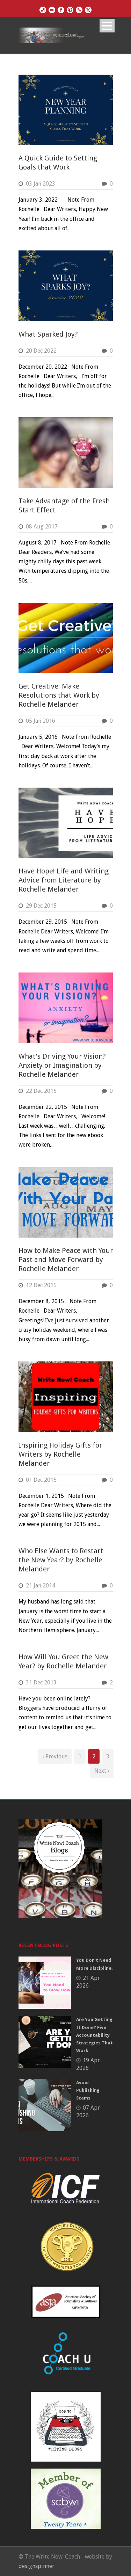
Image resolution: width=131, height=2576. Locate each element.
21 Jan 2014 (40, 1585)
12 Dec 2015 (41, 1285)
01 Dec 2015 (41, 1480)
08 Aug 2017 (42, 526)
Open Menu (107, 25)
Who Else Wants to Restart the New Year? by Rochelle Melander (61, 1560)
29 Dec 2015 (41, 905)
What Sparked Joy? (48, 334)
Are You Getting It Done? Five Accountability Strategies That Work (94, 2035)
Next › (101, 1770)
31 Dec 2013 (41, 1682)
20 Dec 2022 (41, 350)
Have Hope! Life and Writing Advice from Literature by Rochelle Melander (64, 880)
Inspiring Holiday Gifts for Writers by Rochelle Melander (60, 1454)
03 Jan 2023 (40, 183)
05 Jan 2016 (40, 721)
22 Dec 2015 (41, 1091)
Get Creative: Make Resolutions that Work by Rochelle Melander (59, 695)
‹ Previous (54, 1756)
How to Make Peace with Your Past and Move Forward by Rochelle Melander (66, 1259)
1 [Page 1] (79, 1756)
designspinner (36, 2566)
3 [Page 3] (107, 1756)
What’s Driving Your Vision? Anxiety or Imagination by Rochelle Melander (62, 1065)
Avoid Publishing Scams (88, 2090)
